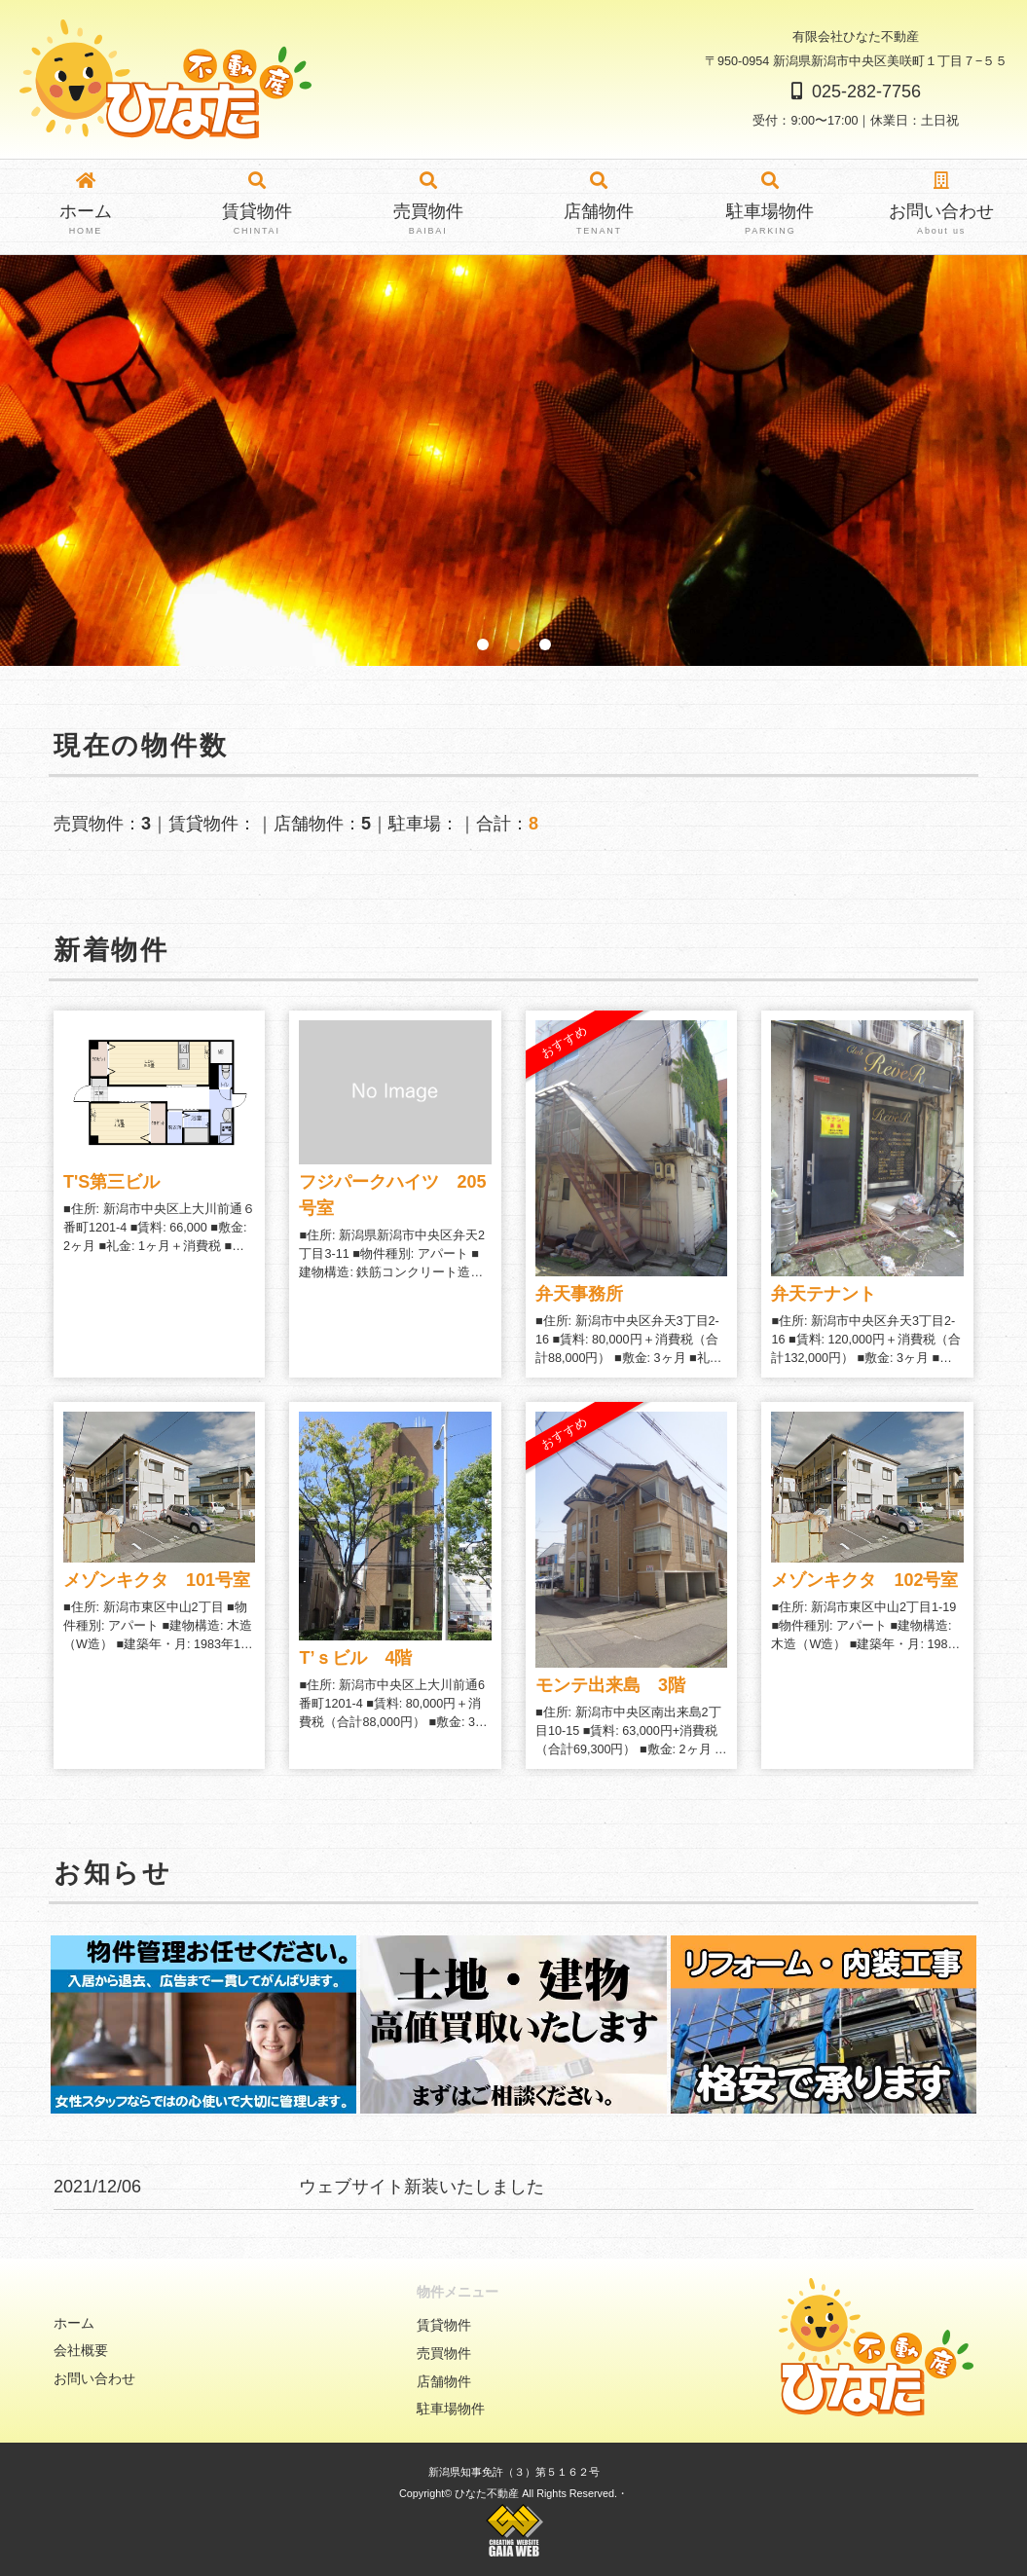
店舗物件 (598, 205)
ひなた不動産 (487, 2493)
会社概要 (81, 2350)
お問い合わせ (941, 205)
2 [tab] (514, 644)
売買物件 (428, 205)
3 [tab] (545, 644)
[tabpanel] (513, 460)
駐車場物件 (770, 205)
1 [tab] (483, 644)
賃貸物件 (257, 205)
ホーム (85, 205)
